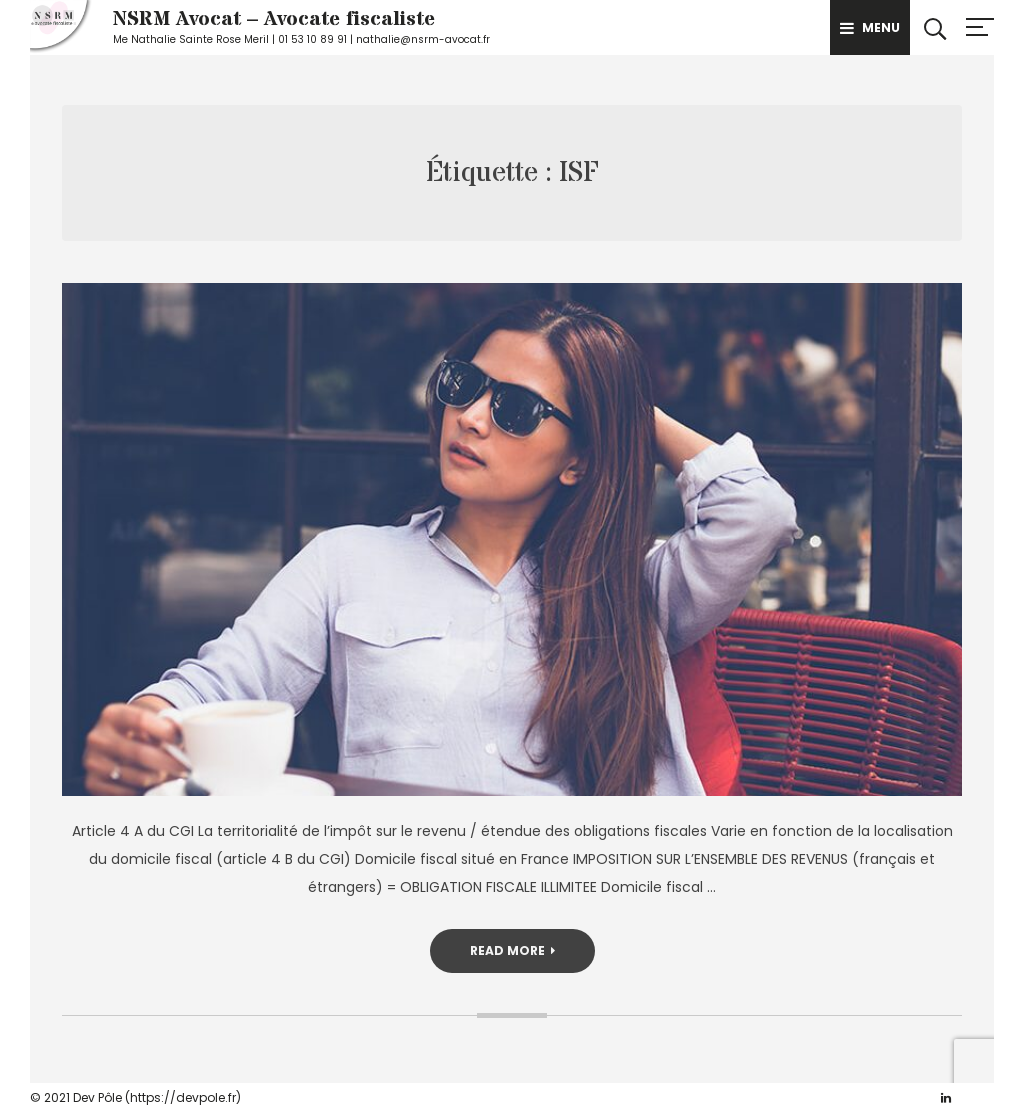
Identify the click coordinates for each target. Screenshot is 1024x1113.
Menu (870, 27)
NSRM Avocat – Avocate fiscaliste (274, 19)
